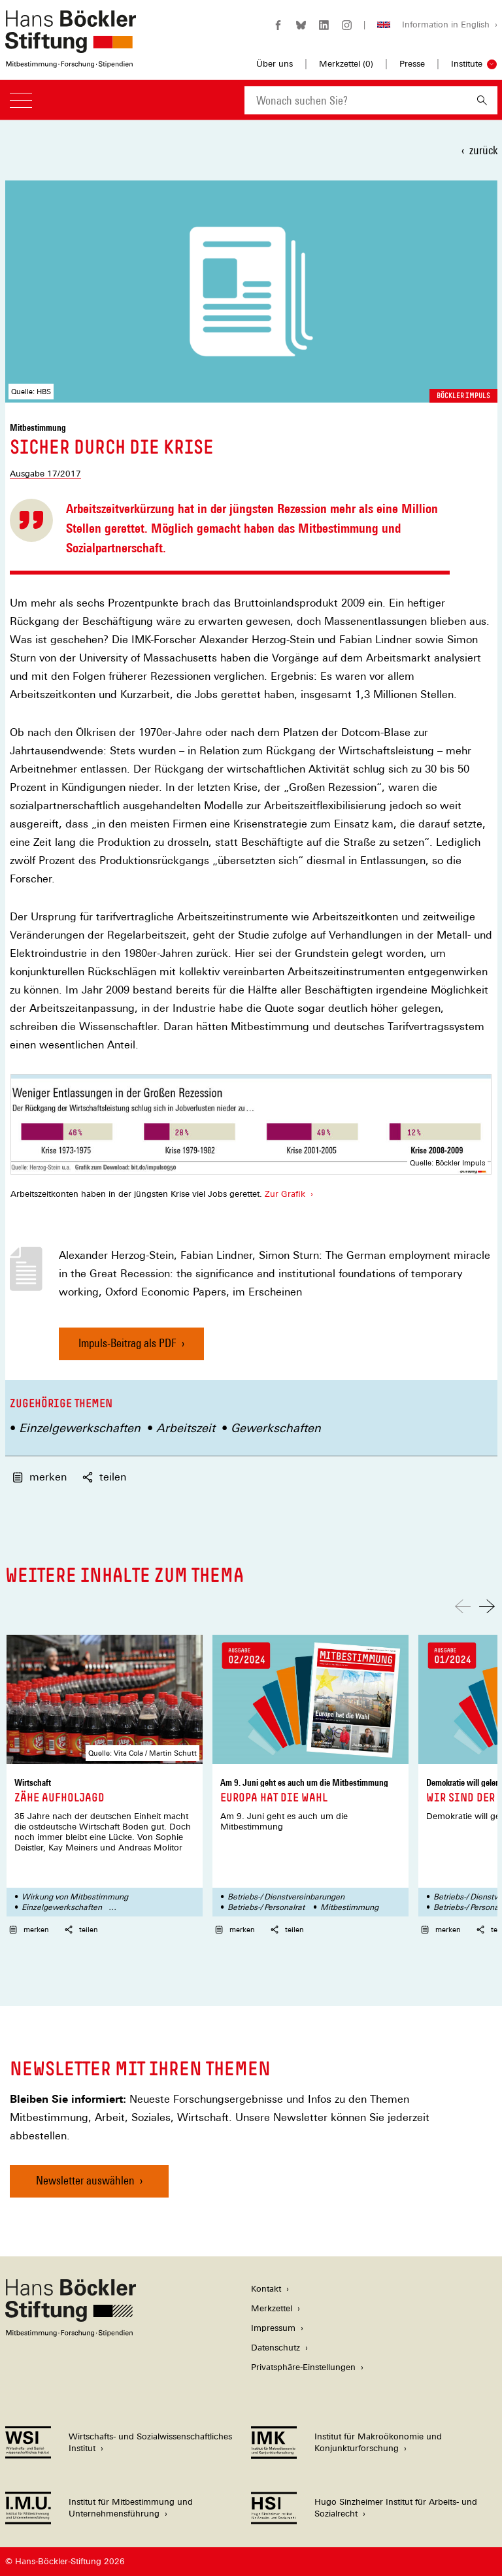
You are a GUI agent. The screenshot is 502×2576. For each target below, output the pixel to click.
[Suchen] (482, 100)
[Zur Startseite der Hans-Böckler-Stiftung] (70, 61)
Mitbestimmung (349, 1907)
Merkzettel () (346, 64)
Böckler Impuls (463, 395)
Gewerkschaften (276, 1428)
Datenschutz (275, 2347)
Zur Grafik (284, 1194)
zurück (483, 150)
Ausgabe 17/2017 (45, 473)
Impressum (273, 2328)
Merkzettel (271, 2308)
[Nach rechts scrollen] (487, 1606)
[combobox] (355, 100)
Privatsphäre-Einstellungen (303, 2367)
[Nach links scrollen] (462, 1606)
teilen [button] (104, 1477)
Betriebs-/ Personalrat (266, 1907)
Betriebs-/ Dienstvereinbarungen (285, 1896)
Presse (412, 64)
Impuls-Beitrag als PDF (127, 1348)
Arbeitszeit (185, 1428)
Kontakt (266, 2289)
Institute (466, 64)
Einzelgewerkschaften (80, 1428)
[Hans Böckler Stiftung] (70, 2333)
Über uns (274, 64)
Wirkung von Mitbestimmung (75, 1896)
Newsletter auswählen (85, 2180)
